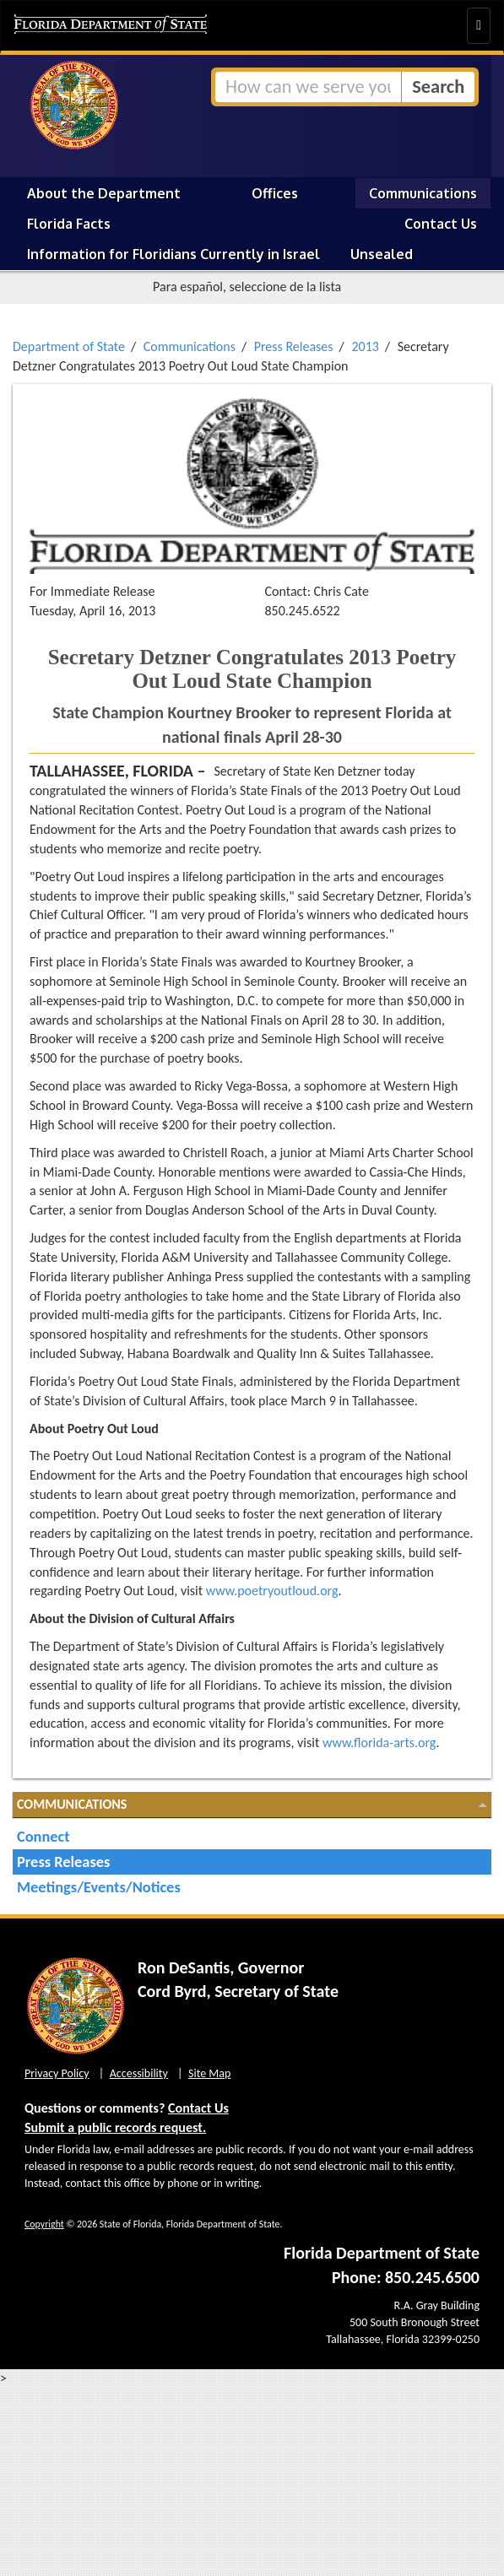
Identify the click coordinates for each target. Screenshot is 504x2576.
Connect (43, 1836)
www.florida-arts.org (379, 1742)
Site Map (209, 2073)
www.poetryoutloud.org (272, 1591)
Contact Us (440, 223)
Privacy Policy (56, 2073)
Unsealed (381, 254)
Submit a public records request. (115, 2127)
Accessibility (139, 2073)
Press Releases (293, 346)
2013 (364, 346)
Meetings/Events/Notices (99, 1887)
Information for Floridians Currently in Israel (173, 254)
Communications (423, 193)
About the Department (104, 193)
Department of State (69, 346)
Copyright (44, 2224)
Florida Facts (69, 223)
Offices (275, 193)
